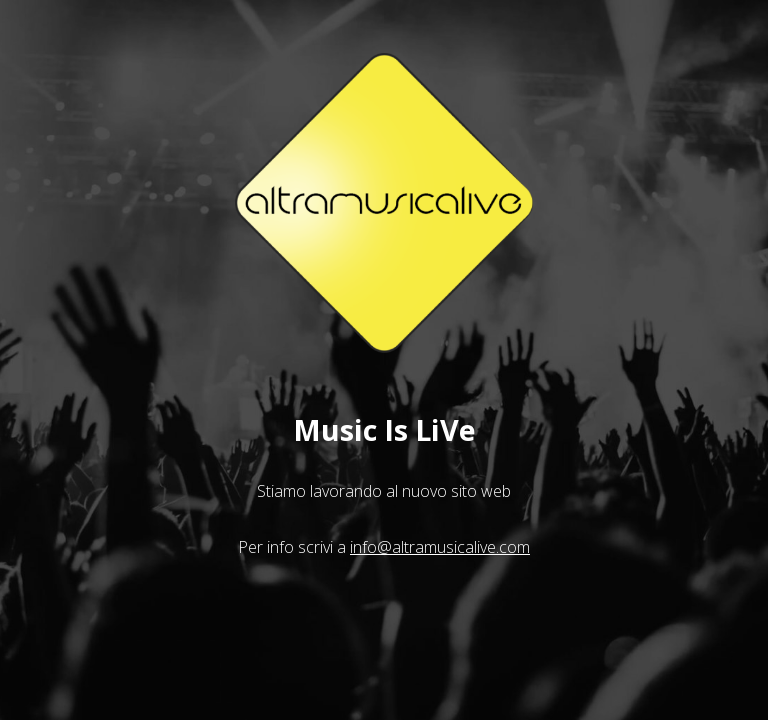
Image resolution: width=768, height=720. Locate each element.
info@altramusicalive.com (440, 547)
